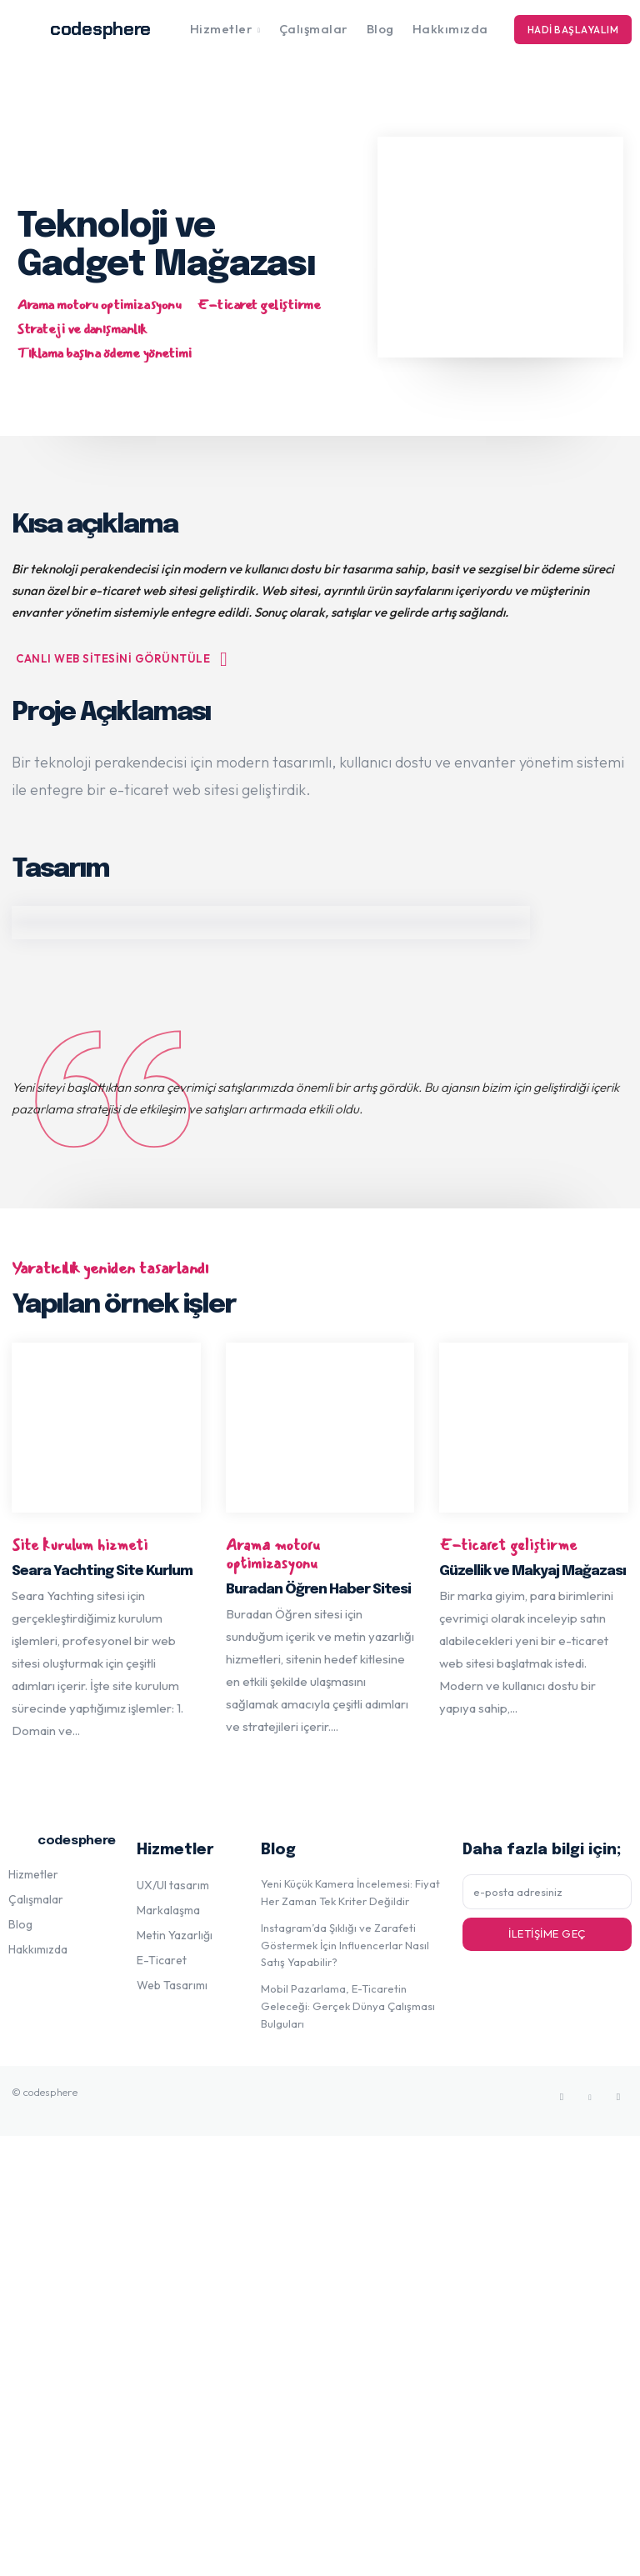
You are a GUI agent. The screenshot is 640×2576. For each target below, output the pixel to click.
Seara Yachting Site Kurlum (102, 1571)
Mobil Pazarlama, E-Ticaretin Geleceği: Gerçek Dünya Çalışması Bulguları (348, 2006)
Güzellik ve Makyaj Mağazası (532, 1571)
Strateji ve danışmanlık (82, 330)
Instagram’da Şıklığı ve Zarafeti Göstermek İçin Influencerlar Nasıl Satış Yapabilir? (345, 1945)
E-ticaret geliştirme (259, 305)
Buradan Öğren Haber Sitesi (318, 1590)
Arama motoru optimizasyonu (99, 305)
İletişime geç (547, 1933)
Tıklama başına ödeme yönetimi (104, 354)
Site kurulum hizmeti (80, 1546)
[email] (547, 1891)
